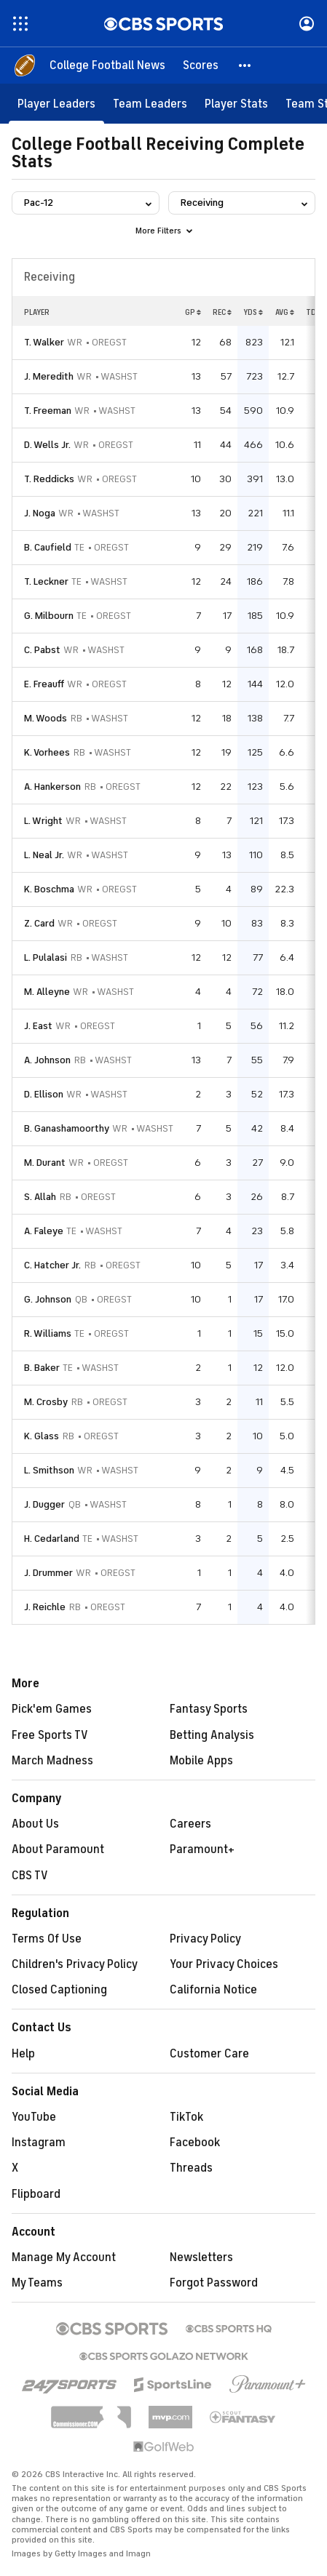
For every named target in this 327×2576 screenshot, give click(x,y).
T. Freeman (47, 410)
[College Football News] (107, 65)
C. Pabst (42, 650)
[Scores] (200, 65)
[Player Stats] (236, 104)
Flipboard (36, 2194)
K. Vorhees (47, 752)
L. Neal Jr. (44, 855)
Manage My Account (64, 2257)
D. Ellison (43, 1094)
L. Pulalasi (45, 957)
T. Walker (44, 342)
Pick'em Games (52, 1709)
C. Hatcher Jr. (52, 1265)
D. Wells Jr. (47, 445)
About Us (35, 1824)
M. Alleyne (47, 991)
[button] (245, 65)
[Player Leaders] (56, 104)
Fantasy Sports (209, 1709)
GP (193, 312)
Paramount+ (202, 1849)
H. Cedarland (51, 1538)
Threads (191, 2168)
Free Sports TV (50, 1735)
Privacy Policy (205, 1939)
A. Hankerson (52, 786)
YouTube (34, 2117)
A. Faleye (43, 1231)
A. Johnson (47, 1060)
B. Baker (42, 1367)
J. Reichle (45, 1607)
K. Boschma (49, 889)
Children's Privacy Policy (75, 1964)
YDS (253, 312)
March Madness (52, 1760)
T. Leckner (46, 581)
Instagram (39, 2142)
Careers (190, 1824)
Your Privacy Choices (224, 1964)
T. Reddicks (49, 479)
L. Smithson (49, 1470)
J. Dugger (44, 1504)
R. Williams (47, 1333)
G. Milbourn (49, 615)
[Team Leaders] (150, 104)
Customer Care (209, 2054)
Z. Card (39, 923)
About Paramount (58, 1849)
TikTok (186, 2117)
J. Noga (39, 513)
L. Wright (43, 821)
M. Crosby (46, 1402)
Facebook (195, 2142)
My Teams (37, 2283)
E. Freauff (44, 684)
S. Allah (40, 1197)
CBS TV (30, 1875)
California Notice (213, 1990)
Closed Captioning (59, 1990)
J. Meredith (49, 376)
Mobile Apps (201, 1760)
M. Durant (45, 1162)
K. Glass (41, 1436)
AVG (284, 312)
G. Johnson (47, 1299)
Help (23, 2054)
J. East (38, 1026)
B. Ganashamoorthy (66, 1128)
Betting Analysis (212, 1735)
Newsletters (201, 2257)
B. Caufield (47, 547)
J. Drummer (48, 1573)
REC (222, 312)
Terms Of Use (47, 1939)
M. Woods (45, 718)
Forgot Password (214, 2283)
